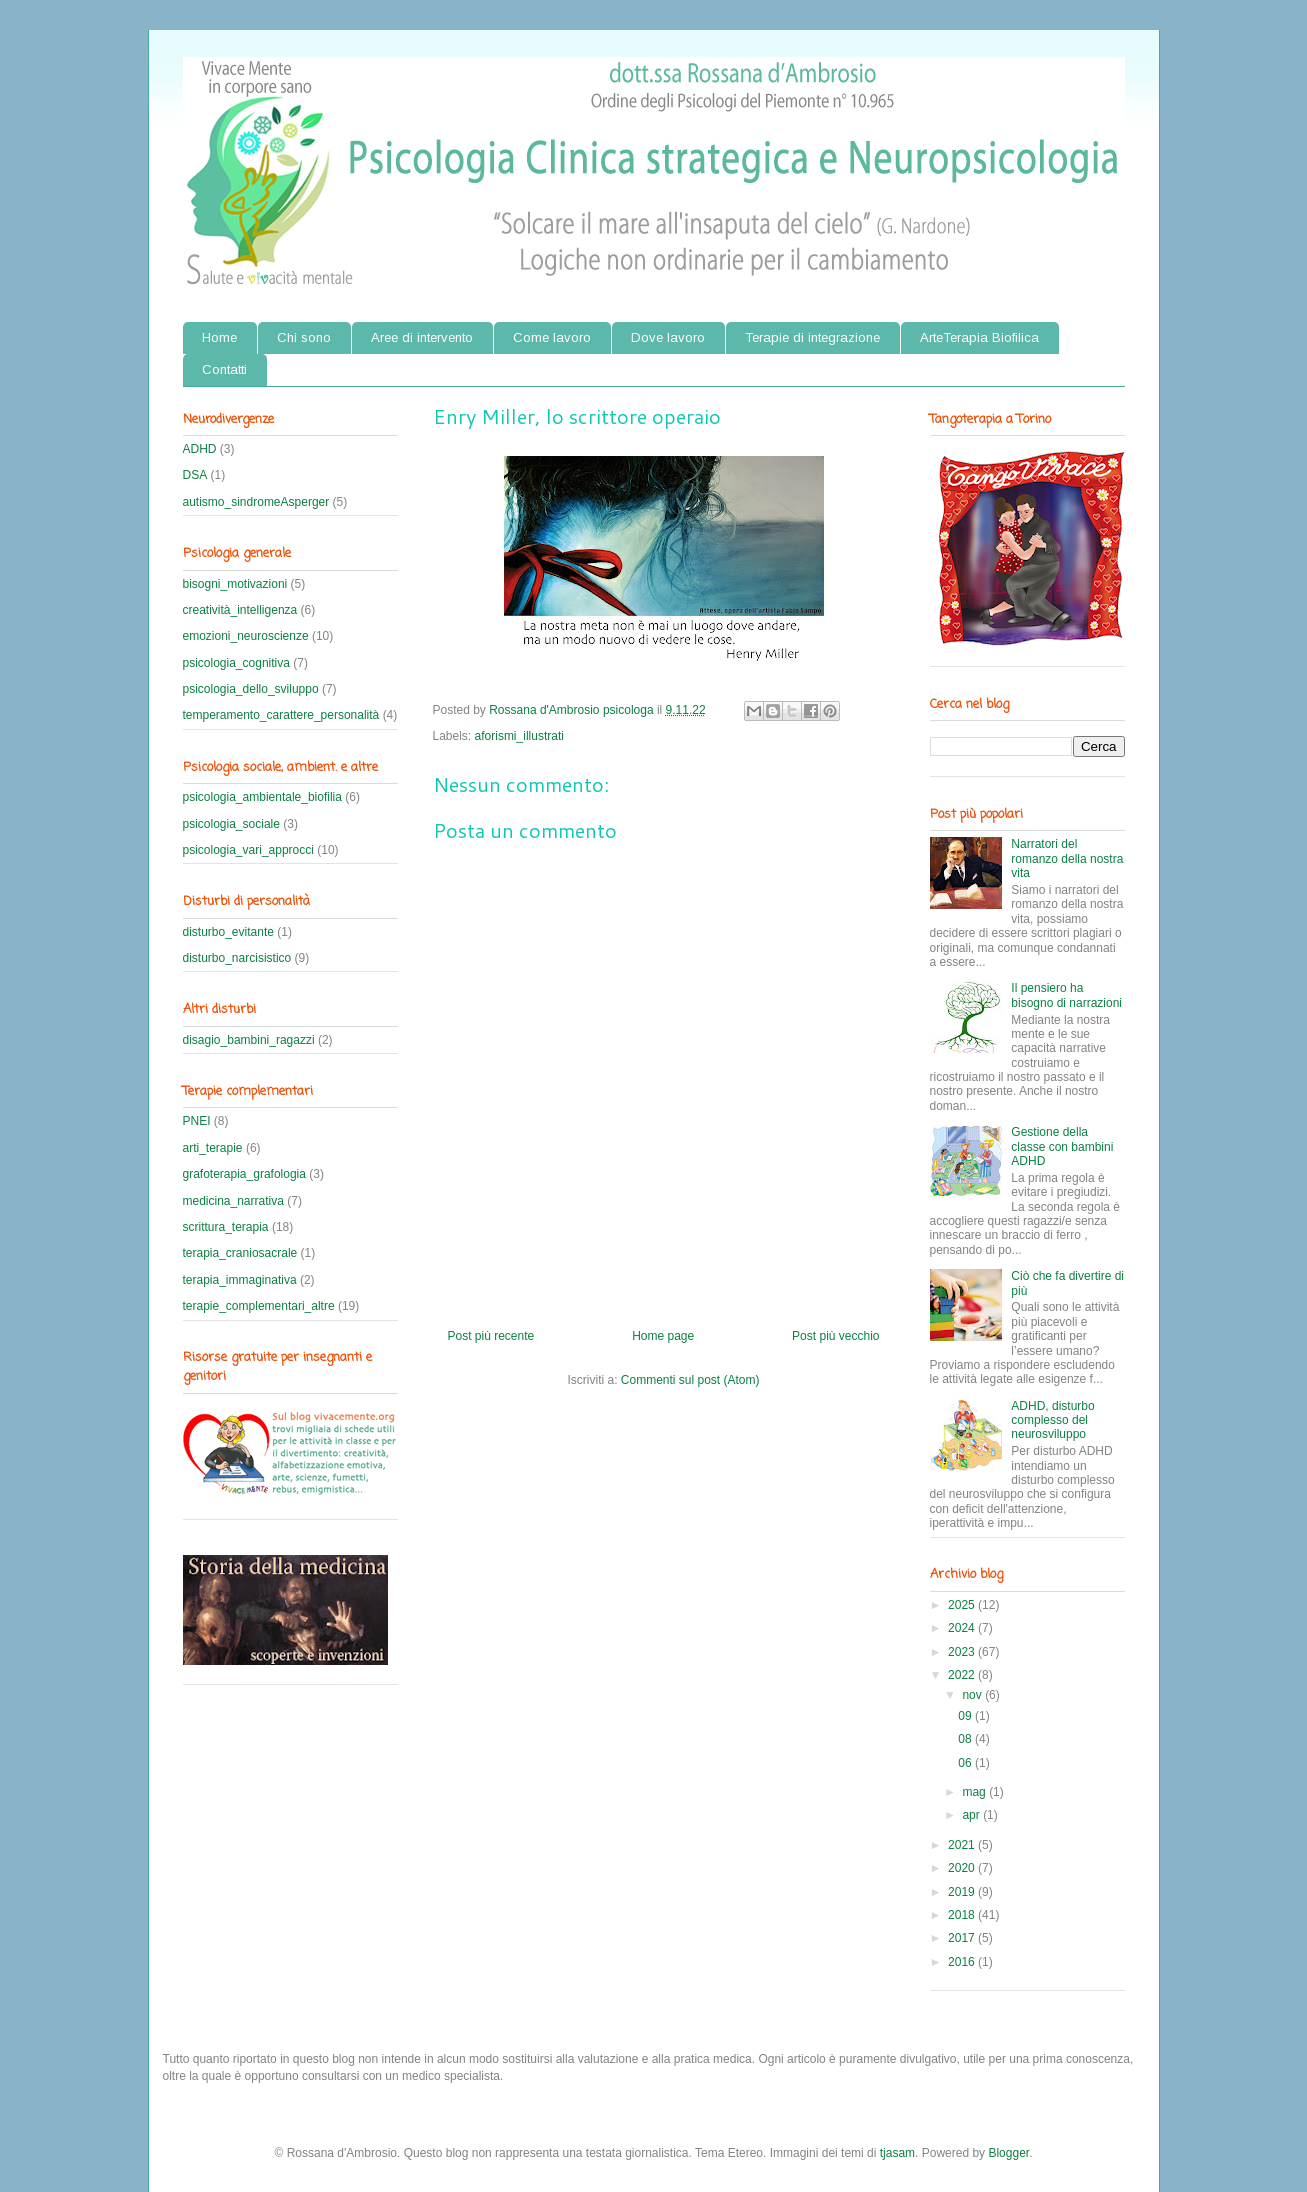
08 (966, 1739)
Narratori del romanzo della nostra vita (1067, 858)
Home (219, 337)
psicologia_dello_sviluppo (251, 689)
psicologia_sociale (231, 824)
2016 (963, 1962)
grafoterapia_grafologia (244, 1174)
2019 (963, 1892)
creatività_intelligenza (240, 610)
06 (966, 1763)
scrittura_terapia (226, 1227)
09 (966, 1716)
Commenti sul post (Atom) (690, 1380)
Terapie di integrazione (812, 337)
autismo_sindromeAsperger (256, 502)
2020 (963, 1868)
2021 (963, 1845)
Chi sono (304, 337)
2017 (963, 1938)
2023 (963, 1652)
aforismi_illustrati (519, 736)
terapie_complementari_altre (259, 1306)
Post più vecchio (835, 1336)
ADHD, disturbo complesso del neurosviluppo (1052, 1420)
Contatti (224, 369)
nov (973, 1695)
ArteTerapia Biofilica (979, 337)
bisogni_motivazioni (235, 584)
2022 (963, 1675)
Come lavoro (552, 337)
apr (972, 1815)
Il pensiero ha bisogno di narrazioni (1066, 995)
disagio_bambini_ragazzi (249, 1040)
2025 (963, 1605)
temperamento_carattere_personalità (281, 715)
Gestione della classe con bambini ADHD (1062, 1146)
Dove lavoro (668, 337)
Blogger (1008, 2153)
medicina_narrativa (233, 1201)
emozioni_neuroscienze (246, 636)
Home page (663, 1336)
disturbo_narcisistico (237, 958)
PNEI (197, 1121)
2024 (963, 1628)
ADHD (200, 449)
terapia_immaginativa (240, 1280)
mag (975, 1792)
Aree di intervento (422, 337)
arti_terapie (213, 1148)
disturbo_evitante (228, 932)
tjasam (897, 2153)
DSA (195, 475)
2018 (963, 1915)
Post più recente (491, 1336)
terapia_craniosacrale (240, 1253)
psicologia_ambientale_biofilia (262, 797)
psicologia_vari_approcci (248, 850)
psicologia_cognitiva (236, 663)
